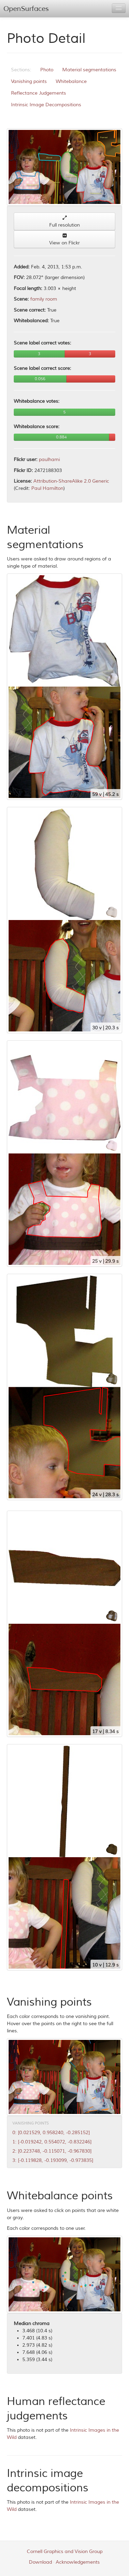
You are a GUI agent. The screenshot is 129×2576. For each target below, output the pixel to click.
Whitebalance (71, 81)
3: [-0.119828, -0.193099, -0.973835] (52, 2160)
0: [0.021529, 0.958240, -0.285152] (51, 2133)
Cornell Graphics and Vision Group (65, 2551)
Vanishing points (29, 81)
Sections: (21, 70)
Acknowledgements (78, 2562)
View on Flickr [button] (64, 239)
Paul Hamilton (47, 488)
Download (40, 2562)
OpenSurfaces (26, 8)
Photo (46, 70)
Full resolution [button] (64, 221)
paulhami (49, 459)
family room (43, 299)
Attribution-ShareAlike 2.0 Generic (71, 481)
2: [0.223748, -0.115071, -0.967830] (52, 2151)
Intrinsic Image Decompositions (46, 105)
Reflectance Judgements (38, 93)
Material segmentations (89, 70)
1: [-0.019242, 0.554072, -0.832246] (52, 2142)
